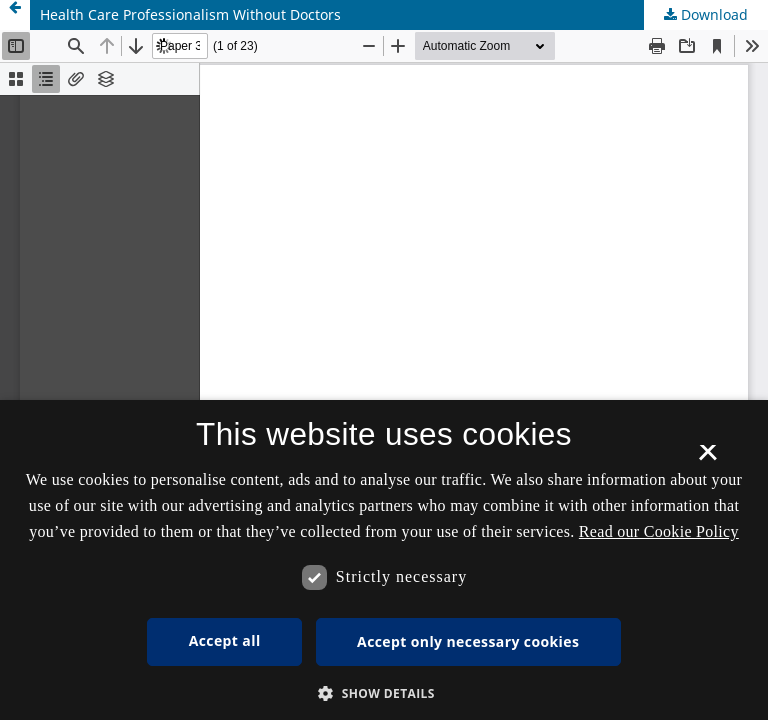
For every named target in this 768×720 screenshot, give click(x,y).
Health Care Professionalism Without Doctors (190, 14)
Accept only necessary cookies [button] (468, 641)
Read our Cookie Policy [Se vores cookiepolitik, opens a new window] (659, 531)
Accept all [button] (225, 640)
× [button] (707, 459)
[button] (384, 693)
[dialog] (384, 560)
